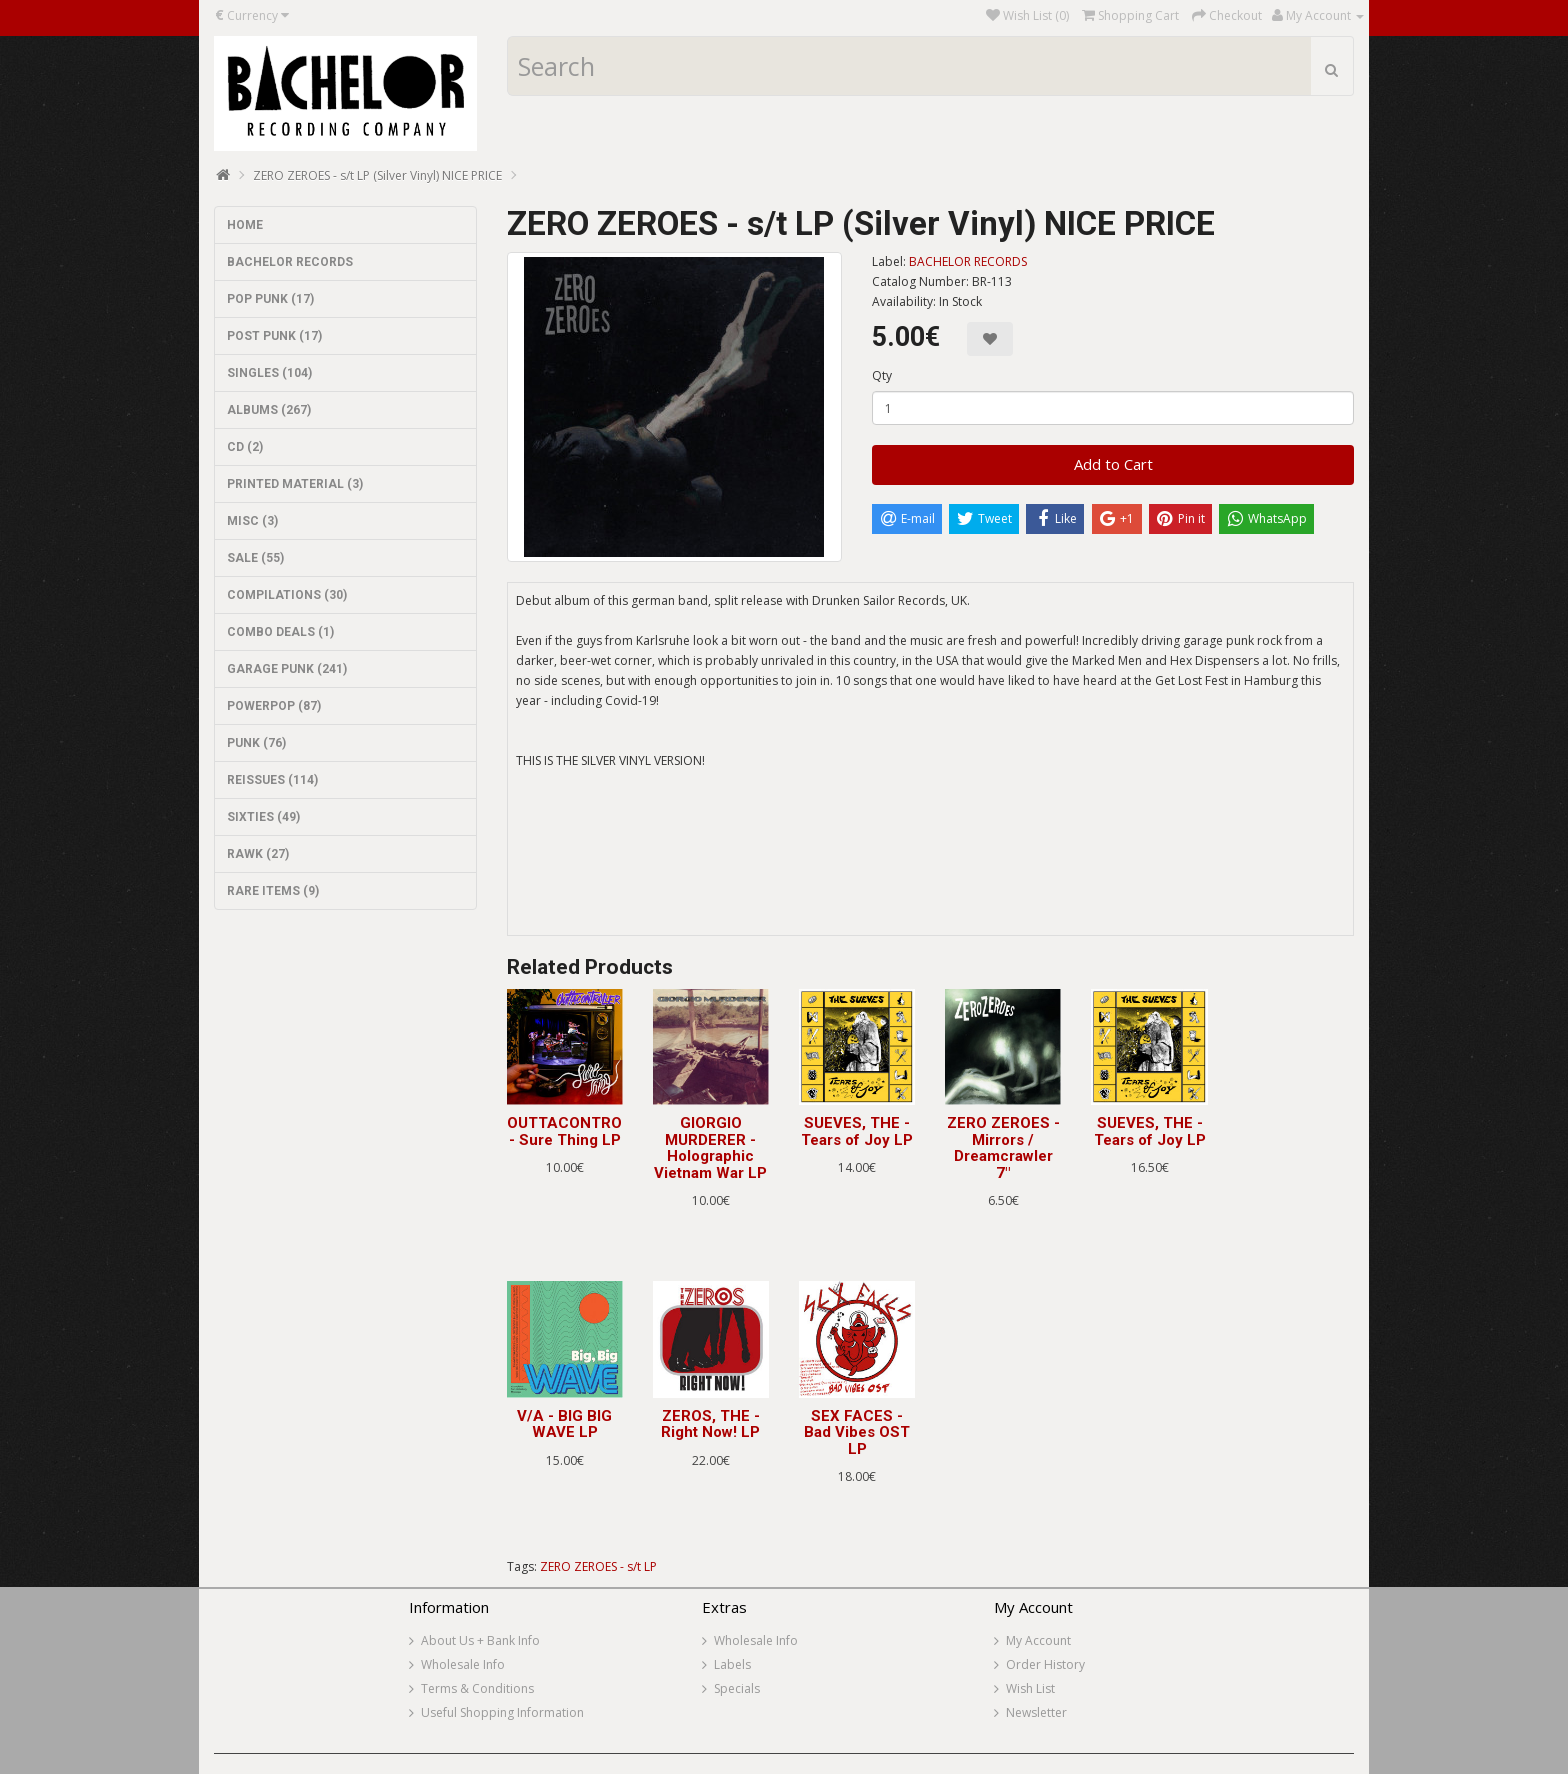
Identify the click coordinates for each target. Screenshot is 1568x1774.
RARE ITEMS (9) (273, 891)
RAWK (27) (258, 854)
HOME (245, 225)
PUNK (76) (256, 743)
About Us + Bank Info (480, 1640)
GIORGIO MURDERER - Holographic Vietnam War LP (710, 1148)
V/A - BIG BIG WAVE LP (564, 1424)
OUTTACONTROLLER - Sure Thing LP (583, 1131)
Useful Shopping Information (502, 1712)
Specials (737, 1688)
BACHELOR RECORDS (290, 262)
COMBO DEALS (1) (280, 632)
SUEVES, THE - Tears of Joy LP (857, 1131)
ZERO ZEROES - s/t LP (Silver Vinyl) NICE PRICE (377, 175)
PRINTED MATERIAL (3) (295, 484)
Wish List (1030, 1688)
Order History (1045, 1664)
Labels (732, 1664)
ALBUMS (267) (269, 410)
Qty (882, 375)
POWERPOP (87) (274, 706)
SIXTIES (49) (263, 817)
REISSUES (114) (272, 780)
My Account (1038, 1640)
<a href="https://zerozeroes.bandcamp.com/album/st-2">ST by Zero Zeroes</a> (931, 861)
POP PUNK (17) (270, 299)
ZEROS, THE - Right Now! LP (710, 1424)
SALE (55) (255, 558)
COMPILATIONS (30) (287, 595)
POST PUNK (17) (274, 336)
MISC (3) (252, 521)
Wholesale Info (463, 1664)
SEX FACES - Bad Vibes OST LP (857, 1432)
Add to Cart (1113, 464)
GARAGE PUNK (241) (287, 669)
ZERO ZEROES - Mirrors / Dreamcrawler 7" (1003, 1148)
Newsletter (1036, 1712)
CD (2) (245, 447)
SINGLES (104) (269, 373)
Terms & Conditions (477, 1688)
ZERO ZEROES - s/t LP (598, 1566)
